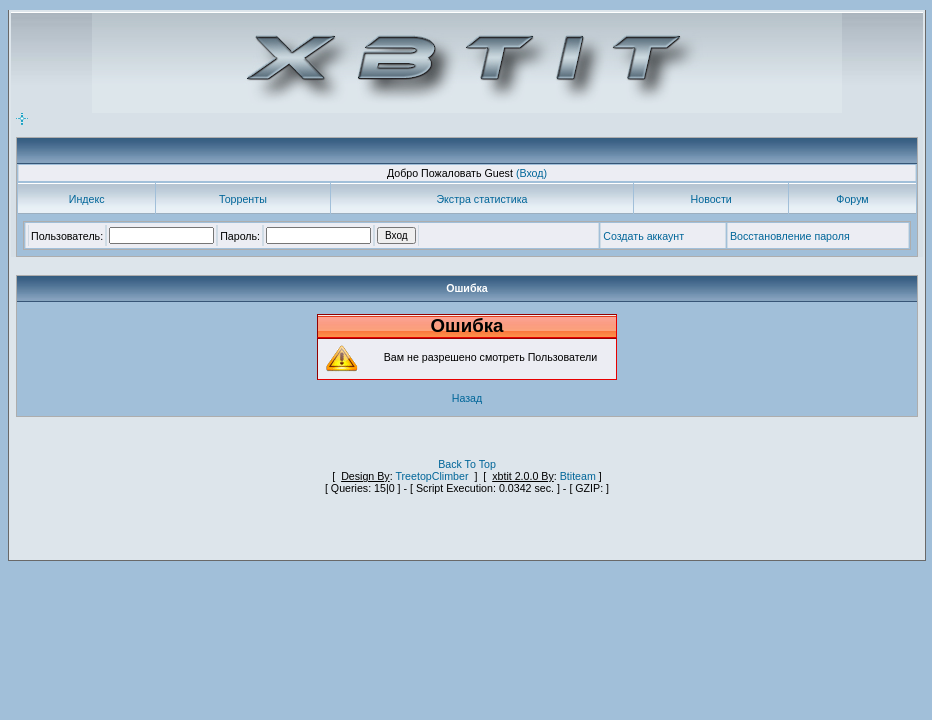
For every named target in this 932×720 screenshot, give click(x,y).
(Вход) (531, 173)
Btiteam (578, 476)
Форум (852, 199)
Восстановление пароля (790, 236)
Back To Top (467, 464)
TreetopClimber (431, 476)
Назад (467, 398)
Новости (711, 199)
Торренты (243, 199)
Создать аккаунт (643, 236)
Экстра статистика (481, 199)
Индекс (87, 199)
